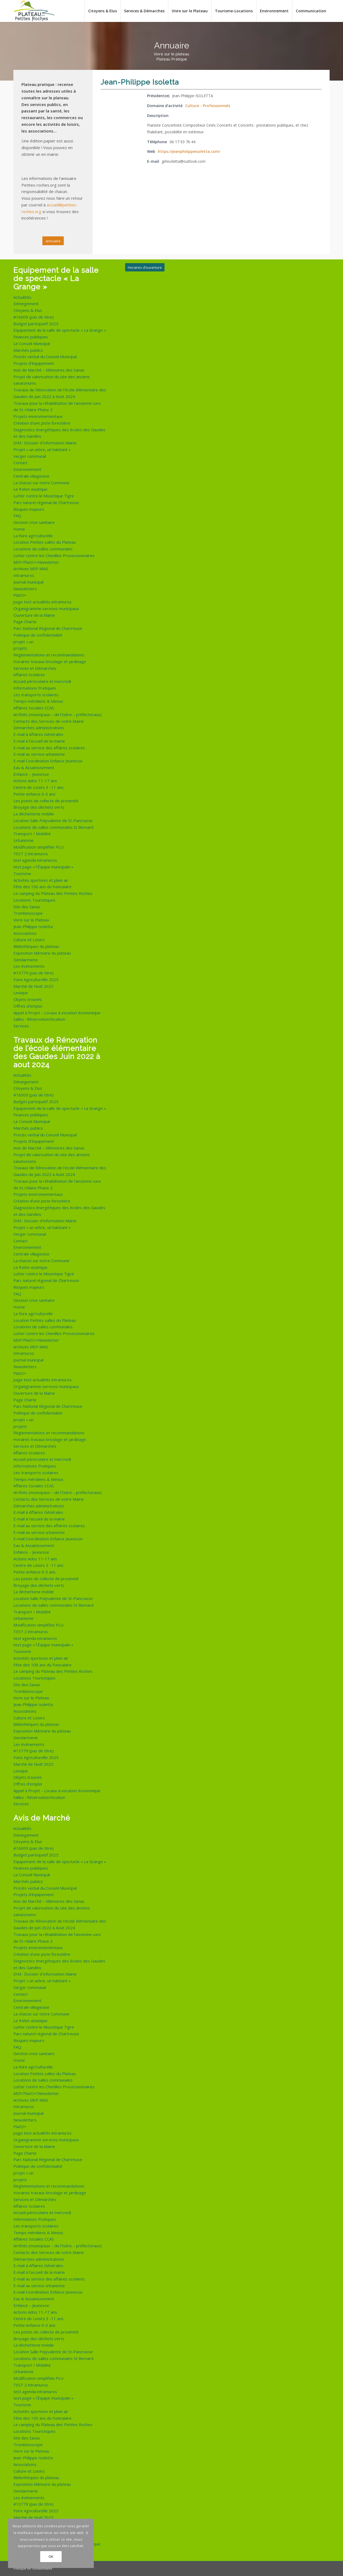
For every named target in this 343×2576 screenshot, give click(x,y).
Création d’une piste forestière (41, 423)
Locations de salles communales (43, 548)
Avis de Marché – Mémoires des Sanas (48, 370)
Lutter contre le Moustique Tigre (43, 495)
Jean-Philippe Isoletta (33, 926)
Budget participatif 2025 (35, 323)
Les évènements (28, 966)
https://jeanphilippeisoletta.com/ (189, 151)
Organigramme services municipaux (46, 608)
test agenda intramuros (35, 860)
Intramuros (23, 575)
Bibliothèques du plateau (36, 946)
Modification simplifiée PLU (38, 847)
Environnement (27, 469)
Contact (20, 462)
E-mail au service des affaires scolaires (49, 747)
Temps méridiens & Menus (38, 701)
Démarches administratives (38, 727)
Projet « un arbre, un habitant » (42, 449)
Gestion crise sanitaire (34, 522)
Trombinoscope (28, 913)
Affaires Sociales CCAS (33, 707)
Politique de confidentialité (37, 635)
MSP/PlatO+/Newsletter (36, 562)
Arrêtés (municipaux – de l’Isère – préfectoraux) (57, 714)
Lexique (20, 992)
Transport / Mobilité (32, 833)
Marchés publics (28, 350)
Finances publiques (30, 336)
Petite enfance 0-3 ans (34, 794)
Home (19, 529)
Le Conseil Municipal (31, 343)
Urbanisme (23, 840)
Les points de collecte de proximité (46, 800)
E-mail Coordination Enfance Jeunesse (48, 760)
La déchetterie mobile (33, 813)
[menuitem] (102, 11)
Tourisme (22, 873)
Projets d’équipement (33, 363)
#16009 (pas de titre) (33, 317)
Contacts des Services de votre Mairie (48, 721)
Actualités (22, 297)
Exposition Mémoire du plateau (42, 953)
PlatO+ (19, 595)
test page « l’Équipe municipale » (43, 866)
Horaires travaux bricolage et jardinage (49, 661)
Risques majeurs (28, 509)
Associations (24, 933)
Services (21, 1025)
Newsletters (25, 588)
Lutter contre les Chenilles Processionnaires (54, 555)
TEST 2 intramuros (30, 853)
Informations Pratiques (34, 688)
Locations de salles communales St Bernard (53, 827)
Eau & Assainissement (33, 767)
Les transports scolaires (35, 694)
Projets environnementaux (38, 416)
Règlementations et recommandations (48, 654)
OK (51, 2556)
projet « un (23, 641)
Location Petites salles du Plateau (44, 542)
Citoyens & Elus (27, 310)
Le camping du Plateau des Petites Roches (52, 893)
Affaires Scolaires (29, 674)
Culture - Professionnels (207, 105)
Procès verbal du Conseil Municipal (45, 356)
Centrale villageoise (31, 476)
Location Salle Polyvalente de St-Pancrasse (53, 820)
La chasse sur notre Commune (41, 482)
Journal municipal (28, 582)
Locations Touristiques (34, 900)
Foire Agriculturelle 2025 (35, 979)
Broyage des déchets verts (38, 807)
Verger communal (29, 456)
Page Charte (24, 621)
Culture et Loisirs (29, 939)
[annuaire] (53, 240)
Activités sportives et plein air (40, 880)
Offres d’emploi (27, 1006)
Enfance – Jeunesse (31, 774)
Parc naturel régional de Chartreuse (46, 502)
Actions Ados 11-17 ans (35, 780)
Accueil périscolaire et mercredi (42, 681)
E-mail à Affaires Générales (38, 734)
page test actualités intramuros (42, 601)
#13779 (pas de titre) (33, 972)
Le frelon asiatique (30, 489)
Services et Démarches (34, 668)
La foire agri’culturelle (33, 535)
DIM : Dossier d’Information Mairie (45, 442)
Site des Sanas (26, 906)
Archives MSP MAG (30, 568)
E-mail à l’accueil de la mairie (39, 741)
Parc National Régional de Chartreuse (47, 628)
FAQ (17, 515)
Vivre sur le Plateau (31, 919)
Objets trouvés (27, 999)
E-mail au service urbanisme (39, 754)
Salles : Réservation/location (39, 1019)
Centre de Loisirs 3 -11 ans (38, 787)
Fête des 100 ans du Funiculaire (42, 886)
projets (20, 648)
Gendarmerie (25, 959)
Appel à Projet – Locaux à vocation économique (56, 1012)
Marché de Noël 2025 (33, 986)
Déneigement (26, 303)
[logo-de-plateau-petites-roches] (34, 11)
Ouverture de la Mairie (34, 615)
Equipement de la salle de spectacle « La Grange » (59, 330)
